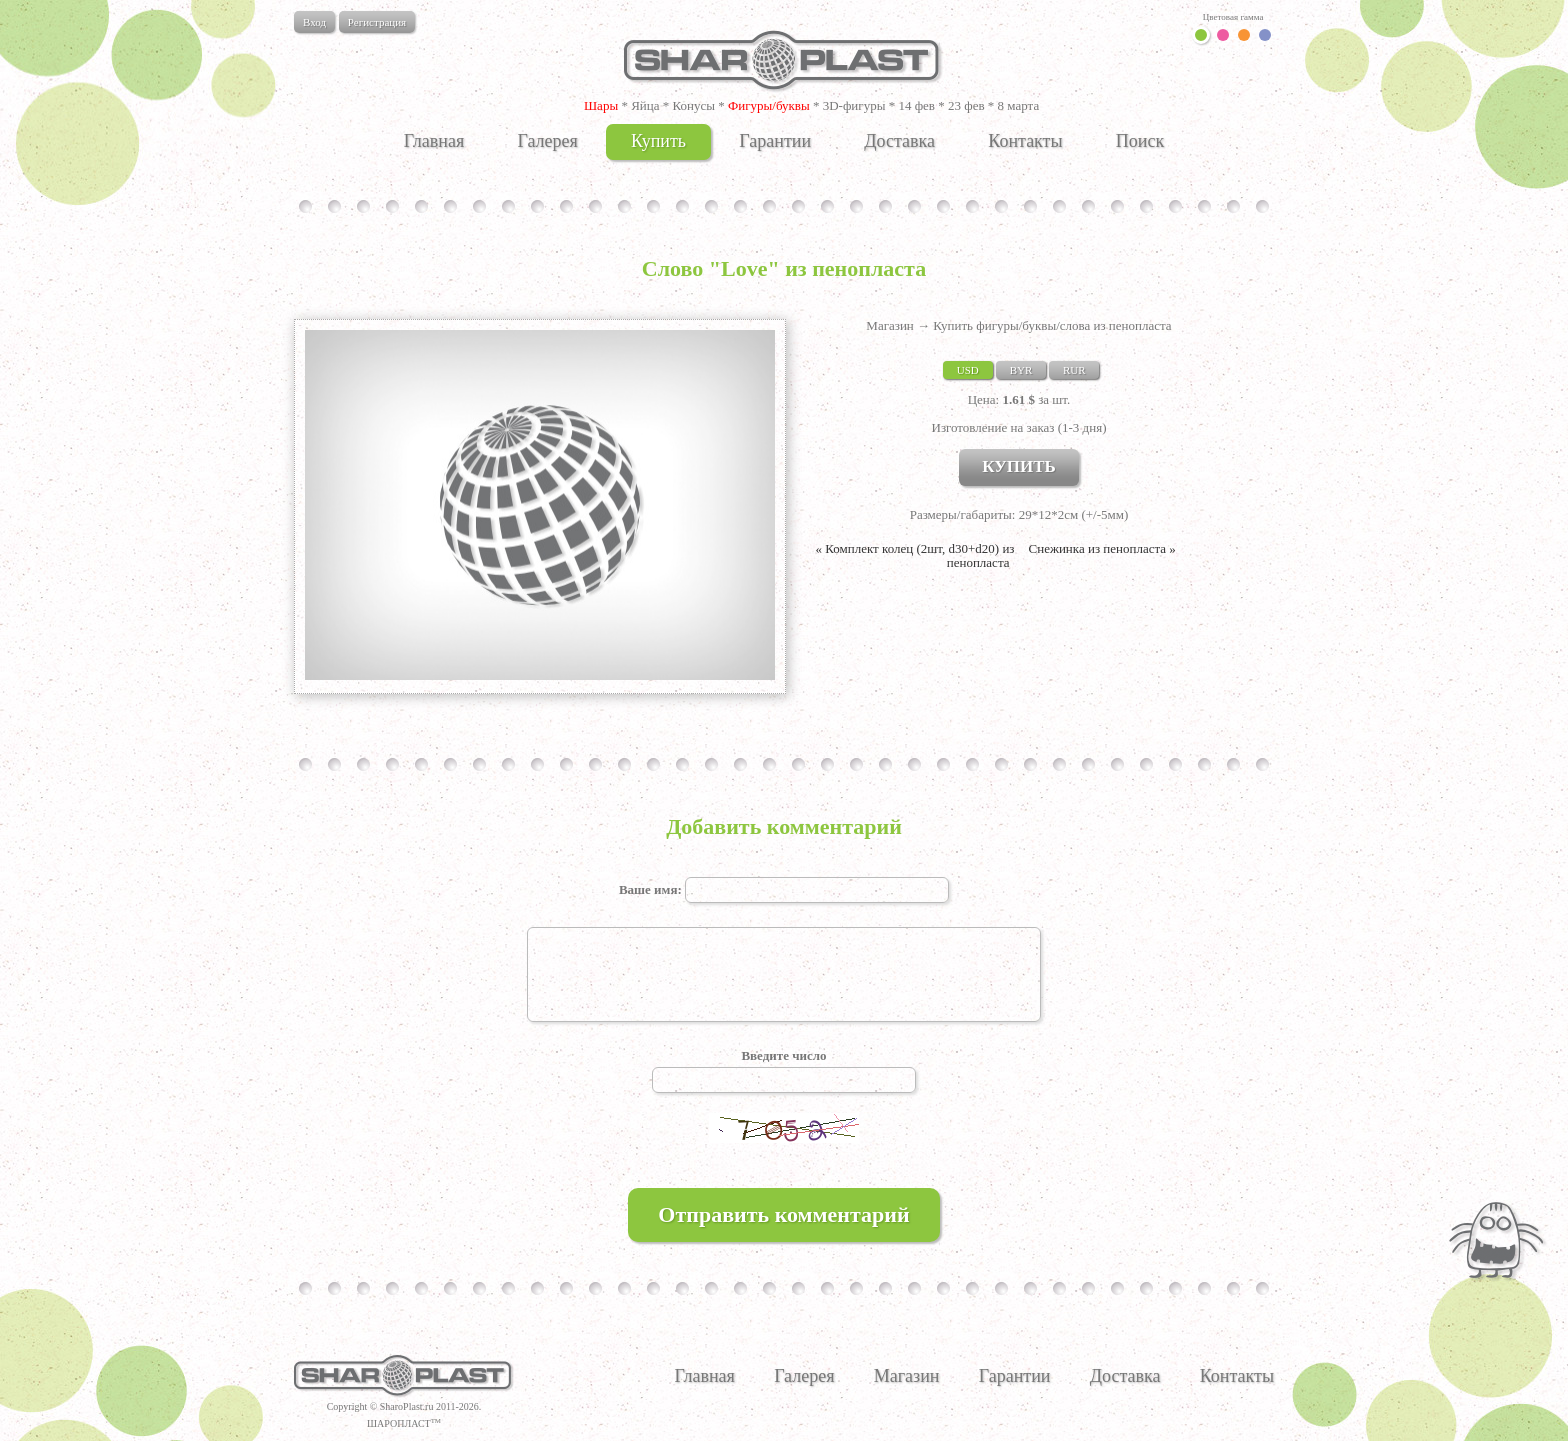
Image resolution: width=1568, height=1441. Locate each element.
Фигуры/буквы (769, 105)
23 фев (966, 105)
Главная (434, 141)
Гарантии (775, 141)
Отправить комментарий (783, 1214)
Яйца (645, 105)
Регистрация (377, 22)
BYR (1021, 370)
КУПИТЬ (1019, 466)
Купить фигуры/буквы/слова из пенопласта (1052, 325)
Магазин (889, 325)
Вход (314, 22)
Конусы (693, 105)
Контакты (1025, 141)
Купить (658, 141)
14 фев (916, 105)
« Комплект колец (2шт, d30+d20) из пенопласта (914, 555)
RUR (1074, 370)
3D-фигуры (854, 105)
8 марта (1019, 105)
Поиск (1140, 141)
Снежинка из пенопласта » (1102, 548)
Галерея (547, 141)
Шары (601, 105)
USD (968, 370)
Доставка (899, 141)
